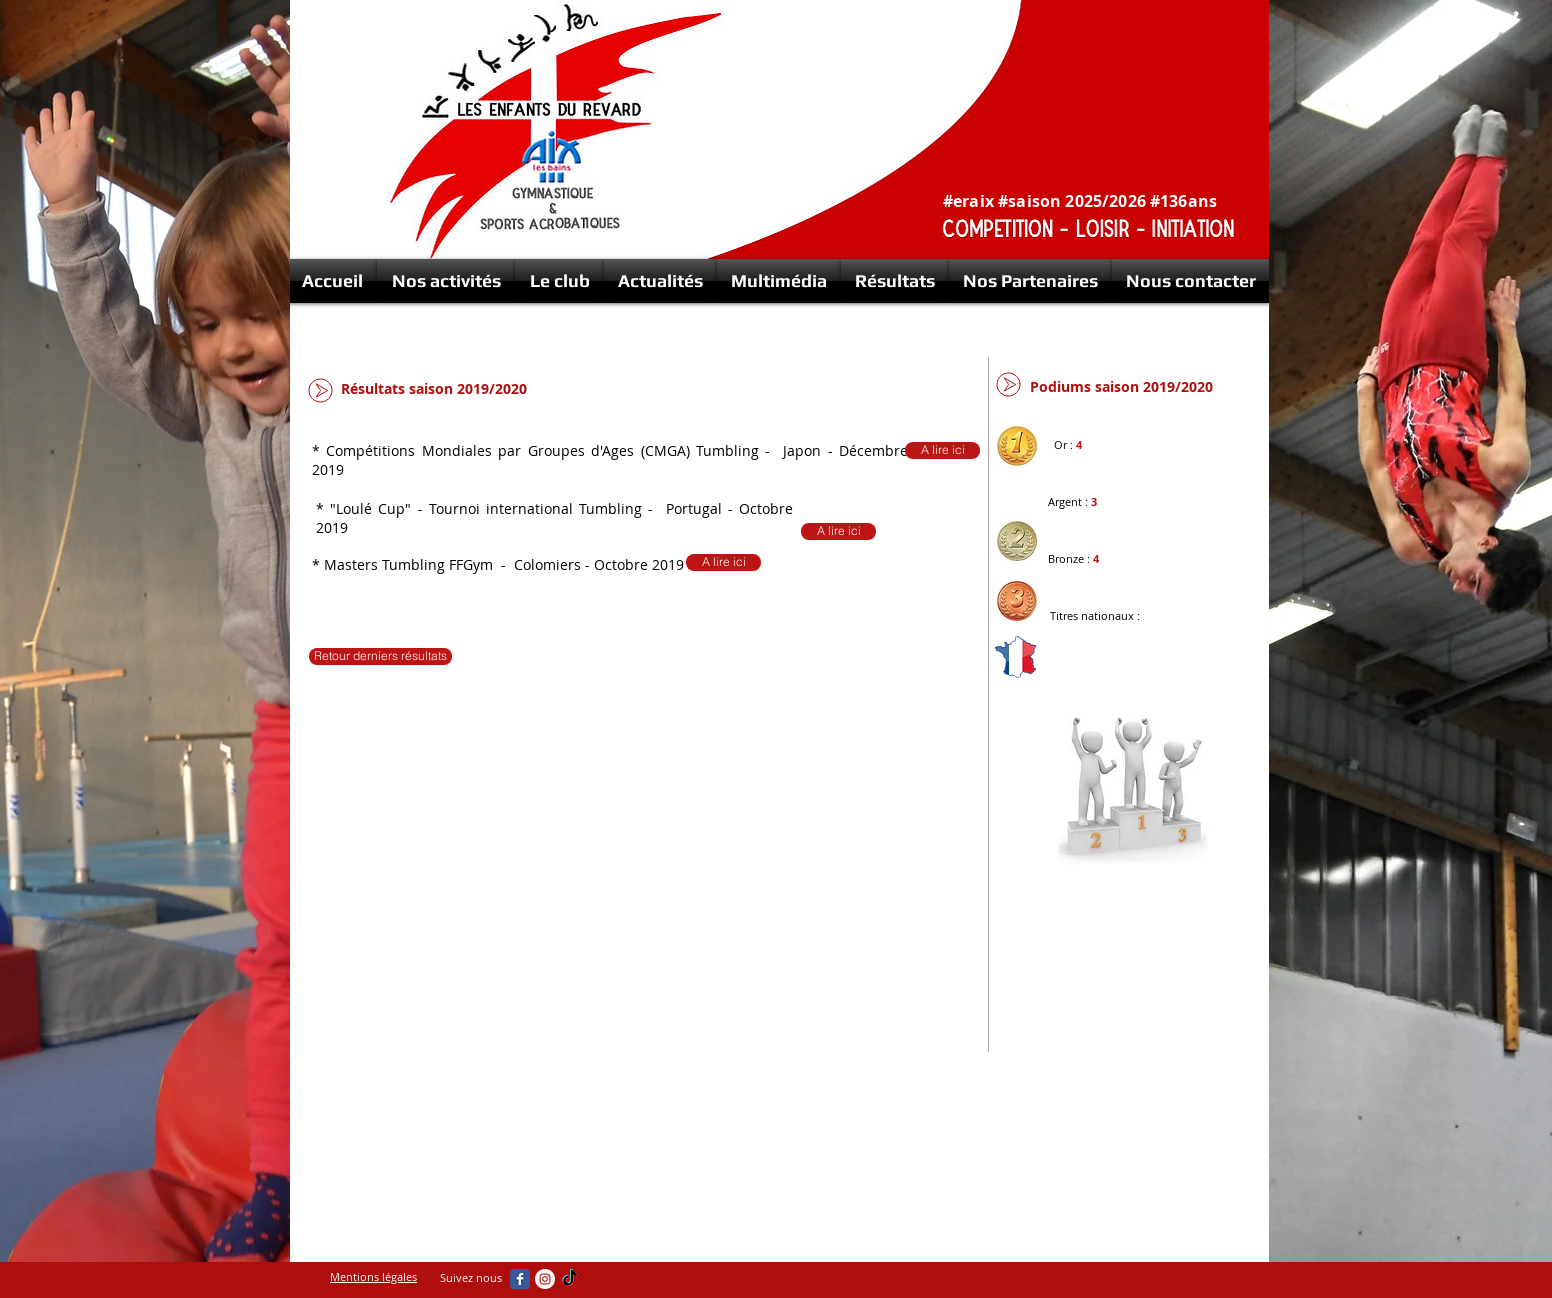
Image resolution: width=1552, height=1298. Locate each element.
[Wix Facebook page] (520, 1279)
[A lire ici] (723, 562)
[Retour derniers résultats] (380, 656)
